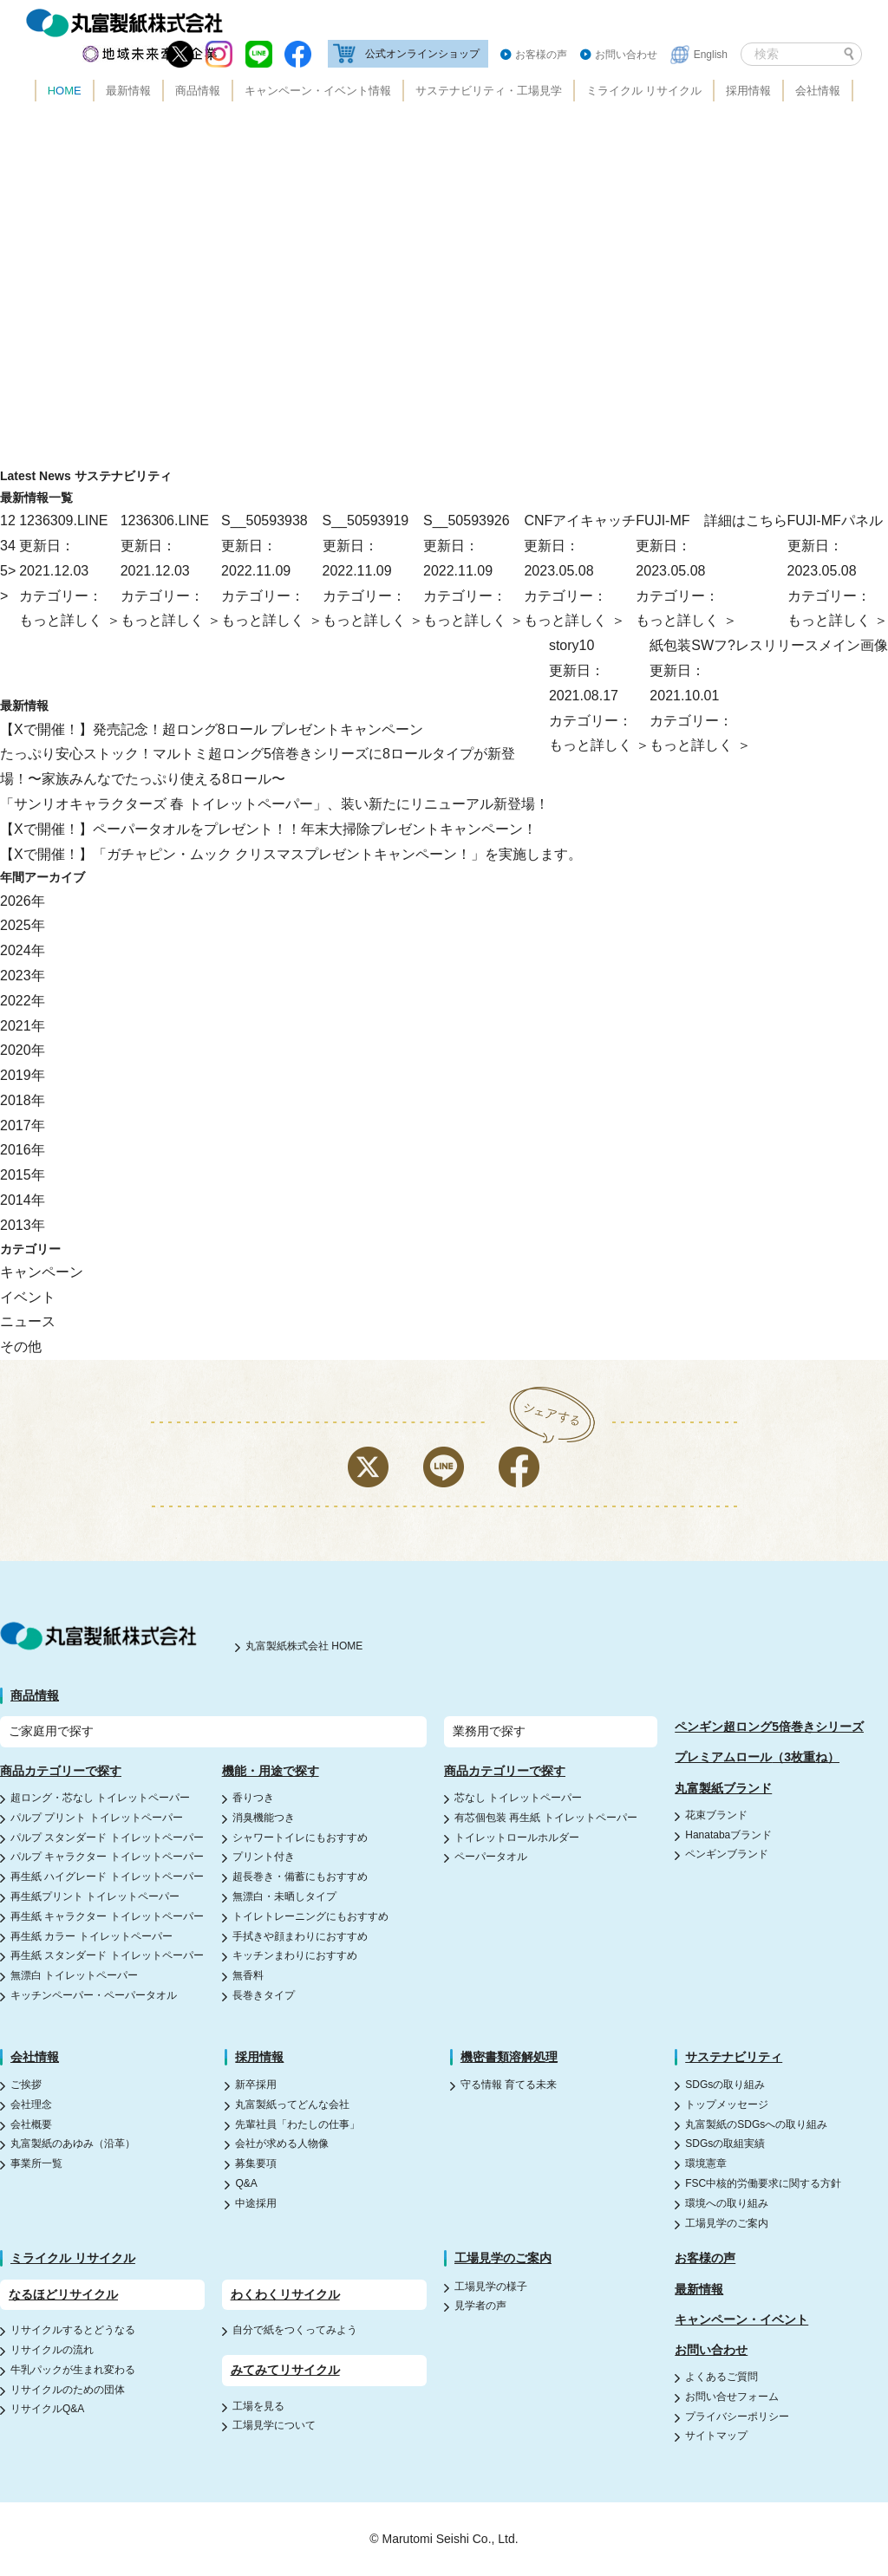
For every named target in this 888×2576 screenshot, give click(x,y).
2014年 (22, 1200)
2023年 (22, 975)
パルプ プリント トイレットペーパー (96, 1818)
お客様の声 (541, 55)
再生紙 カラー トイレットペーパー (91, 1936)
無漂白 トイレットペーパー (74, 1975)
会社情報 (817, 90)
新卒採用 (256, 2084)
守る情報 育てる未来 (508, 2084)
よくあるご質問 (721, 2377)
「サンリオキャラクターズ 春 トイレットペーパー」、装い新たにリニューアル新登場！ (274, 804)
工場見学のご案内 (726, 2223)
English (711, 55)
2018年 (22, 1100)
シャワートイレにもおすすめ (300, 1837)
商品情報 (197, 90)
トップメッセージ (726, 2104)
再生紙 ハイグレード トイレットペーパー (107, 1876)
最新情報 (128, 90)
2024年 (22, 950)
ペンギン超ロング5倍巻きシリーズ (769, 1727)
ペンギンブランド (726, 1854)
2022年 (22, 1000)
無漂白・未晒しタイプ (284, 1896)
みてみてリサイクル (285, 2370)
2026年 (22, 901)
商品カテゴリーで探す (60, 1771)
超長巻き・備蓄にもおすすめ (300, 1876)
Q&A (246, 2183)
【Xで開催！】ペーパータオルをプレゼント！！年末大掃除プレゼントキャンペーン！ (268, 829)
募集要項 (256, 2163)
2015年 (22, 1175)
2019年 (22, 1075)
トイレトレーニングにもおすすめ (310, 1916)
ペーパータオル (490, 1857)
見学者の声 (480, 2306)
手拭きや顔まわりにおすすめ (300, 1936)
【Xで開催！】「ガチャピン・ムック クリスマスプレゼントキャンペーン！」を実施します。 (291, 854)
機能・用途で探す (270, 1771)
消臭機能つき (263, 1818)
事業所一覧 (36, 2163)
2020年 (22, 1050)
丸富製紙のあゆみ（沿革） (72, 2143)
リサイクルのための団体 (67, 2390)
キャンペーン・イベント (741, 2319)
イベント (28, 1297)
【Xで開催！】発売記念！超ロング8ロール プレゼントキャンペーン (211, 729)
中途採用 (256, 2203)
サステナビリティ (733, 2057)
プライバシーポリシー (737, 2416)
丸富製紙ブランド (723, 1788)
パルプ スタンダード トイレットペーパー (107, 1837)
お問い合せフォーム (732, 2397)
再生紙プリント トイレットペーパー (95, 1896)
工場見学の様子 (490, 2286)
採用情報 (748, 90)
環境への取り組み (726, 2203)
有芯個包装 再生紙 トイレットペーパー (545, 1818)
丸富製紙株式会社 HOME (303, 1646)
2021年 (22, 1025)
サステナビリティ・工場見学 (488, 90)
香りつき (253, 1798)
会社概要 (31, 2124)
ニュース (28, 1321)
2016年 (22, 1149)
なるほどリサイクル (63, 2294)
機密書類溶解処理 (509, 2057)
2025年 (22, 925)
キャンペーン (41, 1272)
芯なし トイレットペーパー (518, 1798)
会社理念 (31, 2104)
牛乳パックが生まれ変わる (72, 2370)
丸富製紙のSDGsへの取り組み (756, 2124)
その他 (21, 1346)
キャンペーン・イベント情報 (318, 90)
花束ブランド (716, 1815)
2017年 (22, 1125)
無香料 (248, 1975)
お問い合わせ (626, 55)
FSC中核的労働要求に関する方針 (763, 2183)
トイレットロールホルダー (516, 1837)
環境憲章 (706, 2163)
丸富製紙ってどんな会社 (292, 2104)
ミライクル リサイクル (644, 90)
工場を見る (258, 2406)
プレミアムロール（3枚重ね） (757, 1757)
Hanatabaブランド (728, 1835)
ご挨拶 (26, 2084)
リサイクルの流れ (52, 2350)
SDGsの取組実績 (725, 2143)
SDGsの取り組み (725, 2084)
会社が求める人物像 (282, 2143)
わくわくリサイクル (285, 2294)
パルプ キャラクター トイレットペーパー (107, 1857)
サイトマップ (716, 2436)
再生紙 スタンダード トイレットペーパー (107, 1955)
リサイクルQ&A (47, 2409)
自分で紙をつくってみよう (294, 2330)
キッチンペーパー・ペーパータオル (93, 1995)
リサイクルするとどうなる (72, 2330)
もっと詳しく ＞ (837, 620)
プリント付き (263, 1857)
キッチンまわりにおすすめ (294, 1955)
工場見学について (274, 2425)
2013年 (22, 1225)
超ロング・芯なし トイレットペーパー (100, 1798)
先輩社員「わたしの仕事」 (297, 2124)
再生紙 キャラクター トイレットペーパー (107, 1916)
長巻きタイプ (263, 1995)
